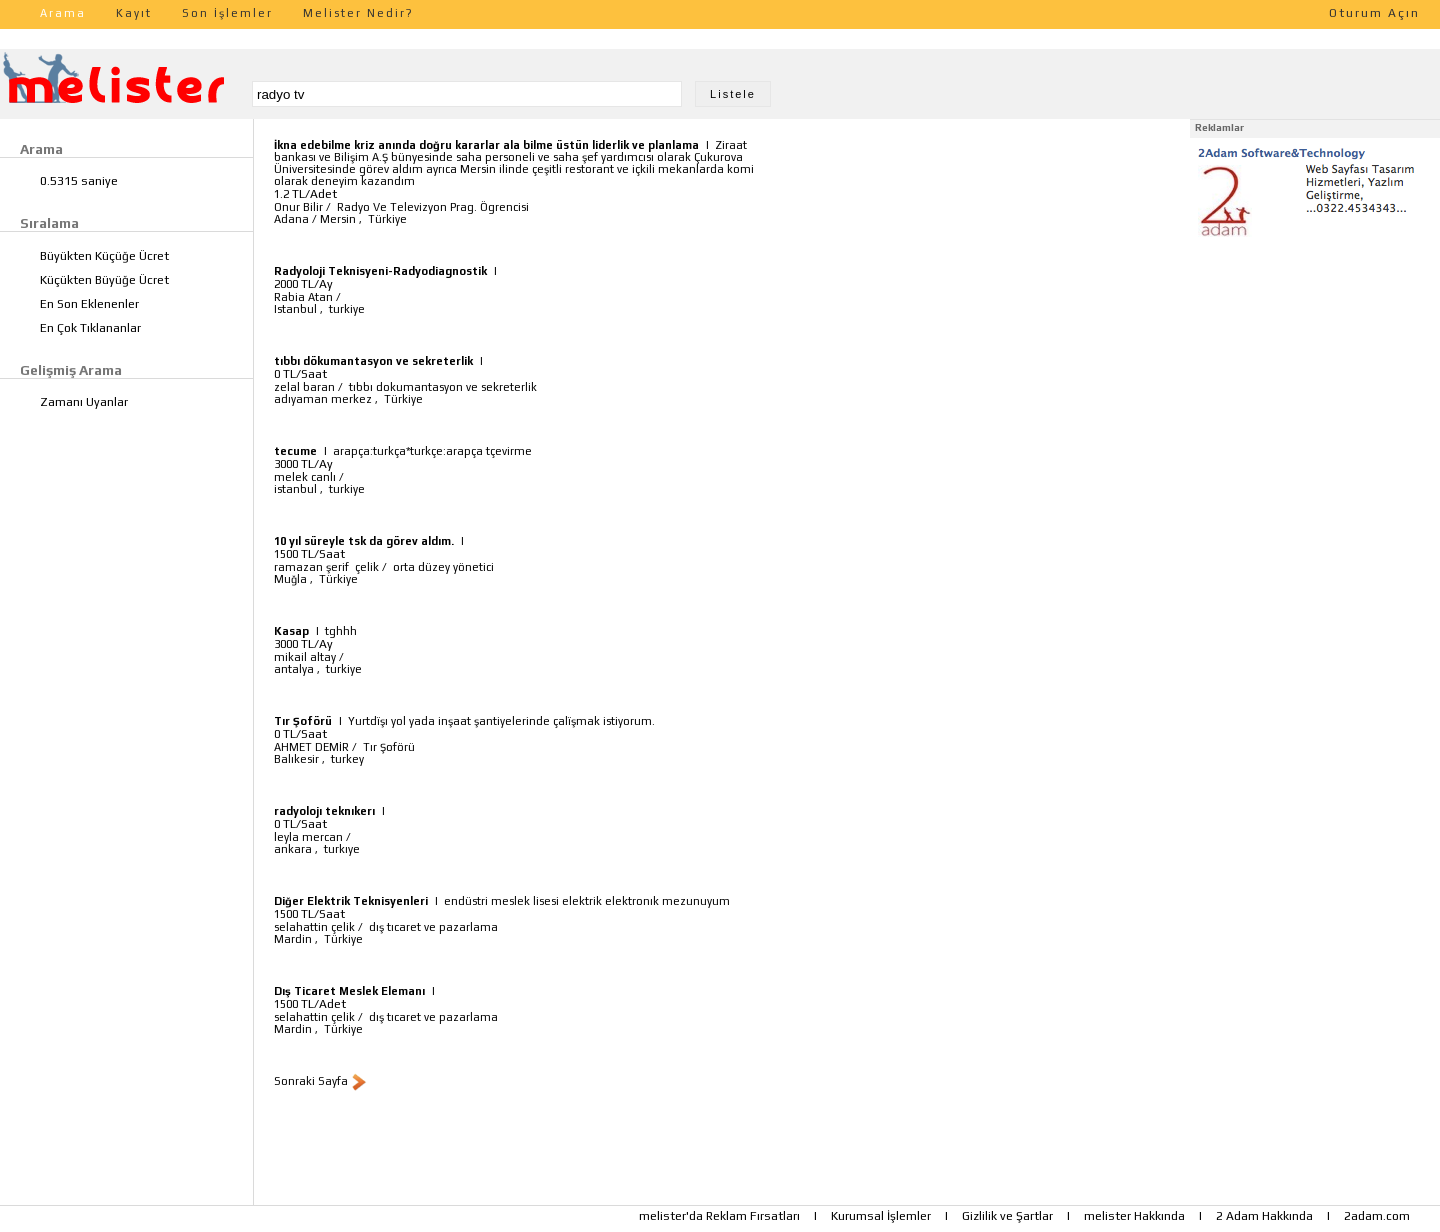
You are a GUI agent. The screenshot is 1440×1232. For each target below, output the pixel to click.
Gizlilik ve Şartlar (1007, 1216)
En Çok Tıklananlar (90, 328)
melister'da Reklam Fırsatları (719, 1216)
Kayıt (134, 13)
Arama (63, 13)
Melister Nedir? (358, 13)
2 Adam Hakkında (1264, 1216)
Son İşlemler (227, 13)
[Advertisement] (1315, 368)
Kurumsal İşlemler (881, 1216)
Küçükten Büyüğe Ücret (104, 280)
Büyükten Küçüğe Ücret (104, 256)
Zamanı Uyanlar (84, 402)
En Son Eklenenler (89, 304)
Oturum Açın (1374, 13)
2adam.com (1377, 1216)
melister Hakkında (1134, 1216)
